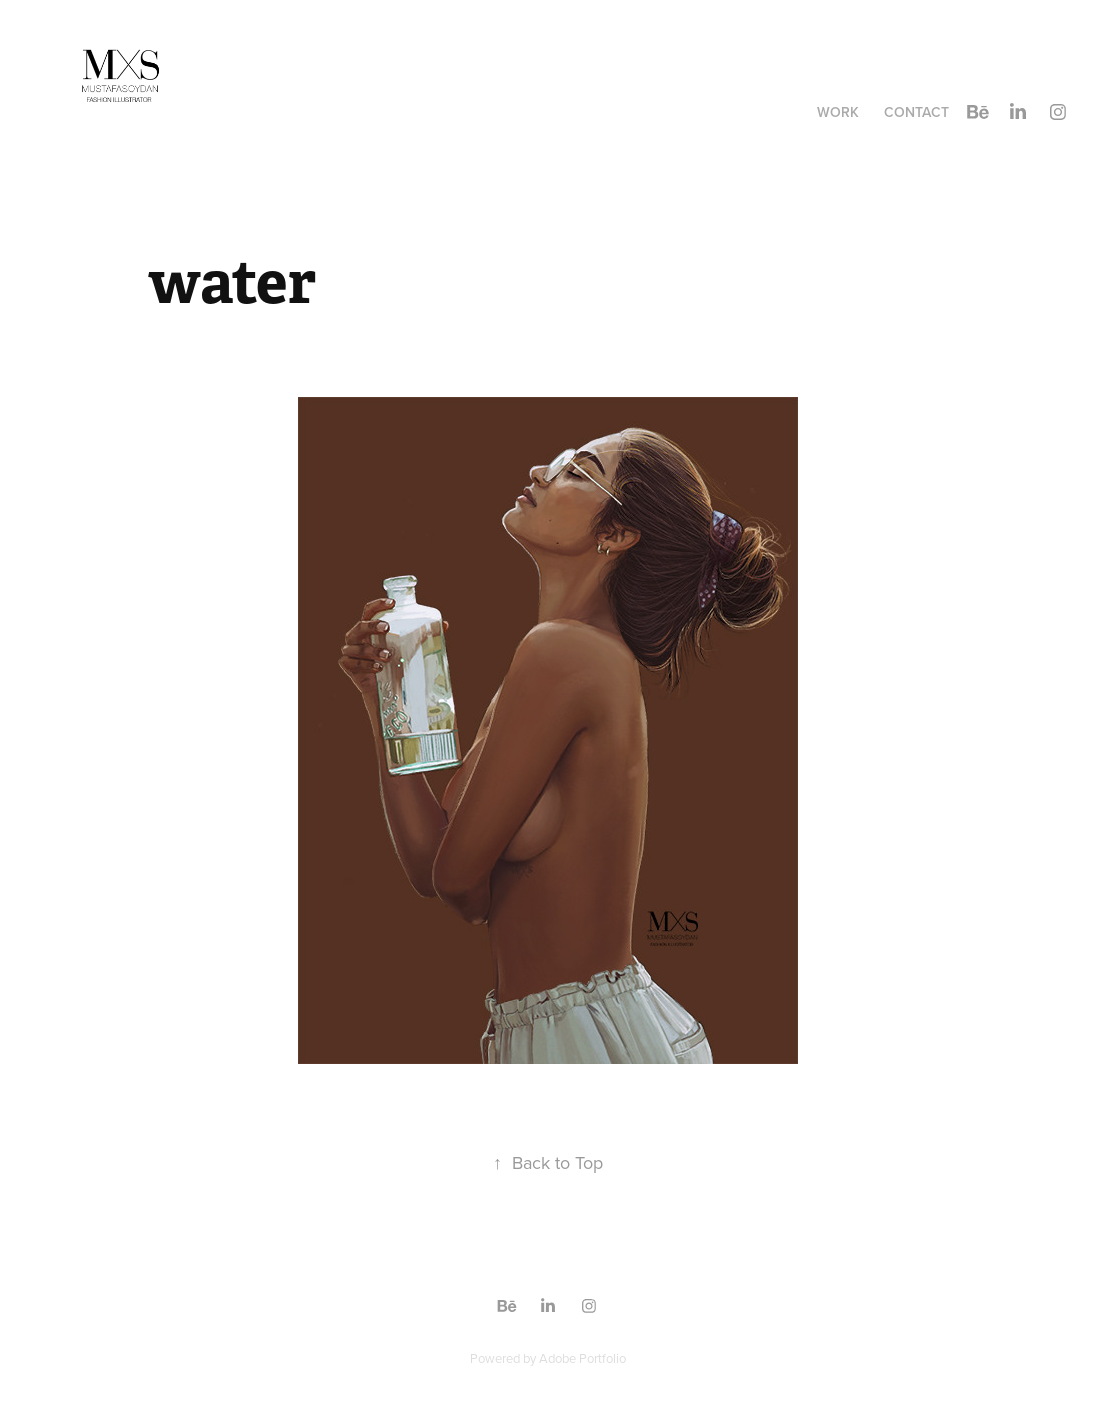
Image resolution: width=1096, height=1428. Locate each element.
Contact (916, 112)
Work (838, 112)
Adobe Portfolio (582, 1358)
